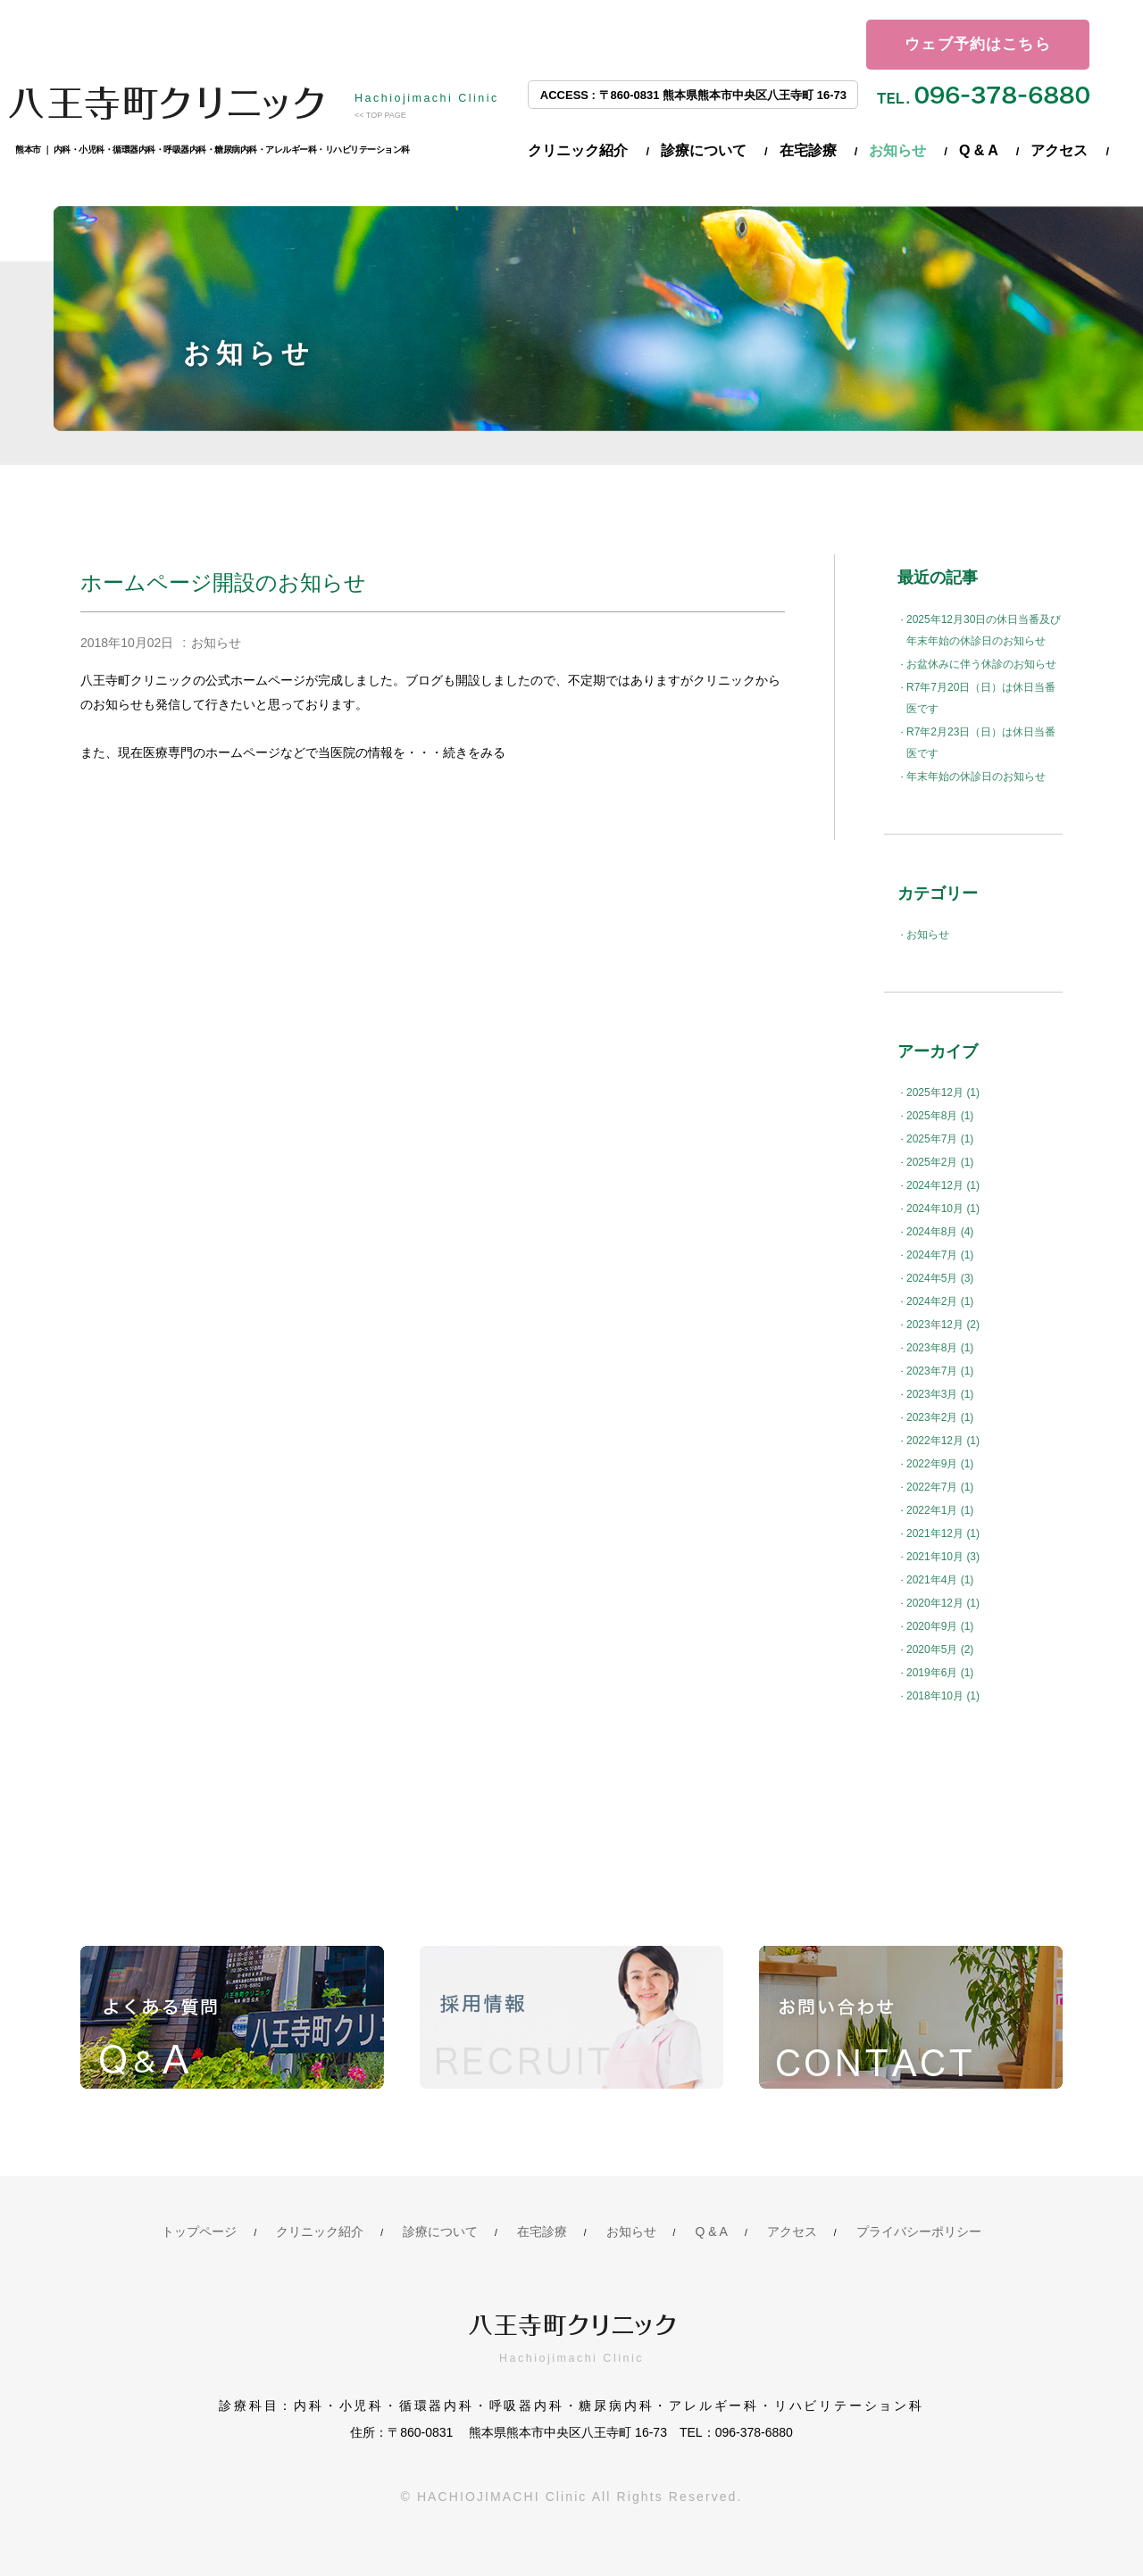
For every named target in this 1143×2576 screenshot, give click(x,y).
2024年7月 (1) (939, 1255)
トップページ (199, 2231)
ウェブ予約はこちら (978, 44)
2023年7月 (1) (939, 1371)
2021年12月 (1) (943, 1533)
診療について (704, 150)
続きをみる (474, 752)
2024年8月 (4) (939, 1232)
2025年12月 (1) (943, 1092)
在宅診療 (808, 150)
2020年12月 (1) (943, 1603)
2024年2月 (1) (939, 1301)
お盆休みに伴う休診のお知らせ (981, 664)
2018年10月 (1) (943, 1696)
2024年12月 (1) (943, 1185)
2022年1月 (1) (939, 1510)
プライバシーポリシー (918, 2231)
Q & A (978, 150)
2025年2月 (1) (939, 1162)
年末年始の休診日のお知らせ (976, 776)
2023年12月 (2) (943, 1324)
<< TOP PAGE (380, 115)
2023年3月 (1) (939, 1394)
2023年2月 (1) (939, 1417)
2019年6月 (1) (939, 1672)
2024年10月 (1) (943, 1208)
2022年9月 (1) (939, 1464)
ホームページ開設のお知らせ (223, 582)
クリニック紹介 (578, 150)
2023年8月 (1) (939, 1348)
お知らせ (897, 150)
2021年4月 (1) (939, 1580)
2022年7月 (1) (939, 1487)
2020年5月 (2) (939, 1649)
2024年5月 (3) (939, 1278)
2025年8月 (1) (939, 1115)
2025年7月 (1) (939, 1139)
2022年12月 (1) (943, 1440)
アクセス (1059, 150)
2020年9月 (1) (939, 1626)
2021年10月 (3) (943, 1556)
